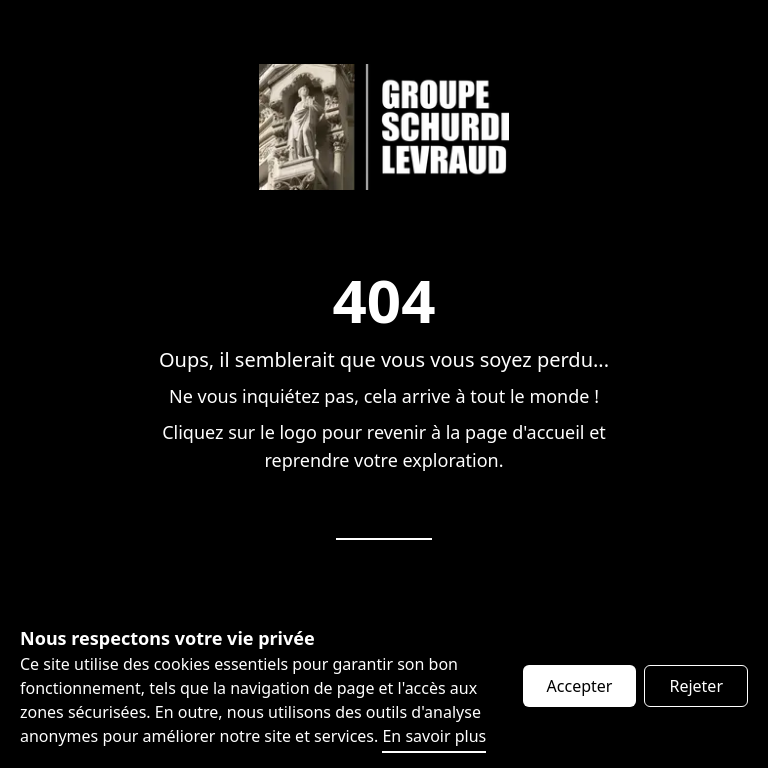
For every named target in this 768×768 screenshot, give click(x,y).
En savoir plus (434, 736)
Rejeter (696, 686)
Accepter (580, 686)
